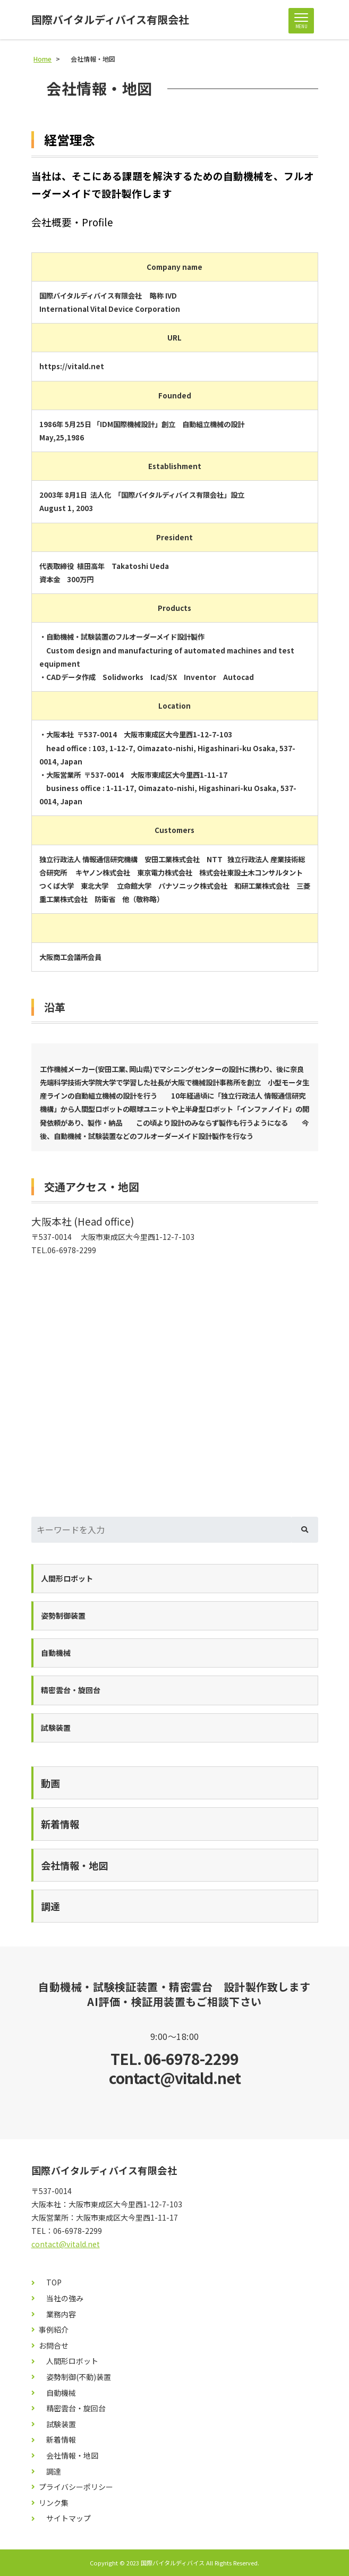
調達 (50, 2472)
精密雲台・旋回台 (72, 2408)
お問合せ (54, 2346)
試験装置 (57, 2424)
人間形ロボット (68, 2361)
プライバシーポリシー (76, 2487)
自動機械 (57, 2393)
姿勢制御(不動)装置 (75, 2377)
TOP (50, 2282)
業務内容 (57, 2314)
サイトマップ (65, 2518)
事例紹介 (54, 2330)
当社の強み (61, 2298)
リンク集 (54, 2503)
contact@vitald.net (65, 2244)
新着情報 (57, 2440)
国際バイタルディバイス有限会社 (110, 20)
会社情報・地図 (68, 2456)
